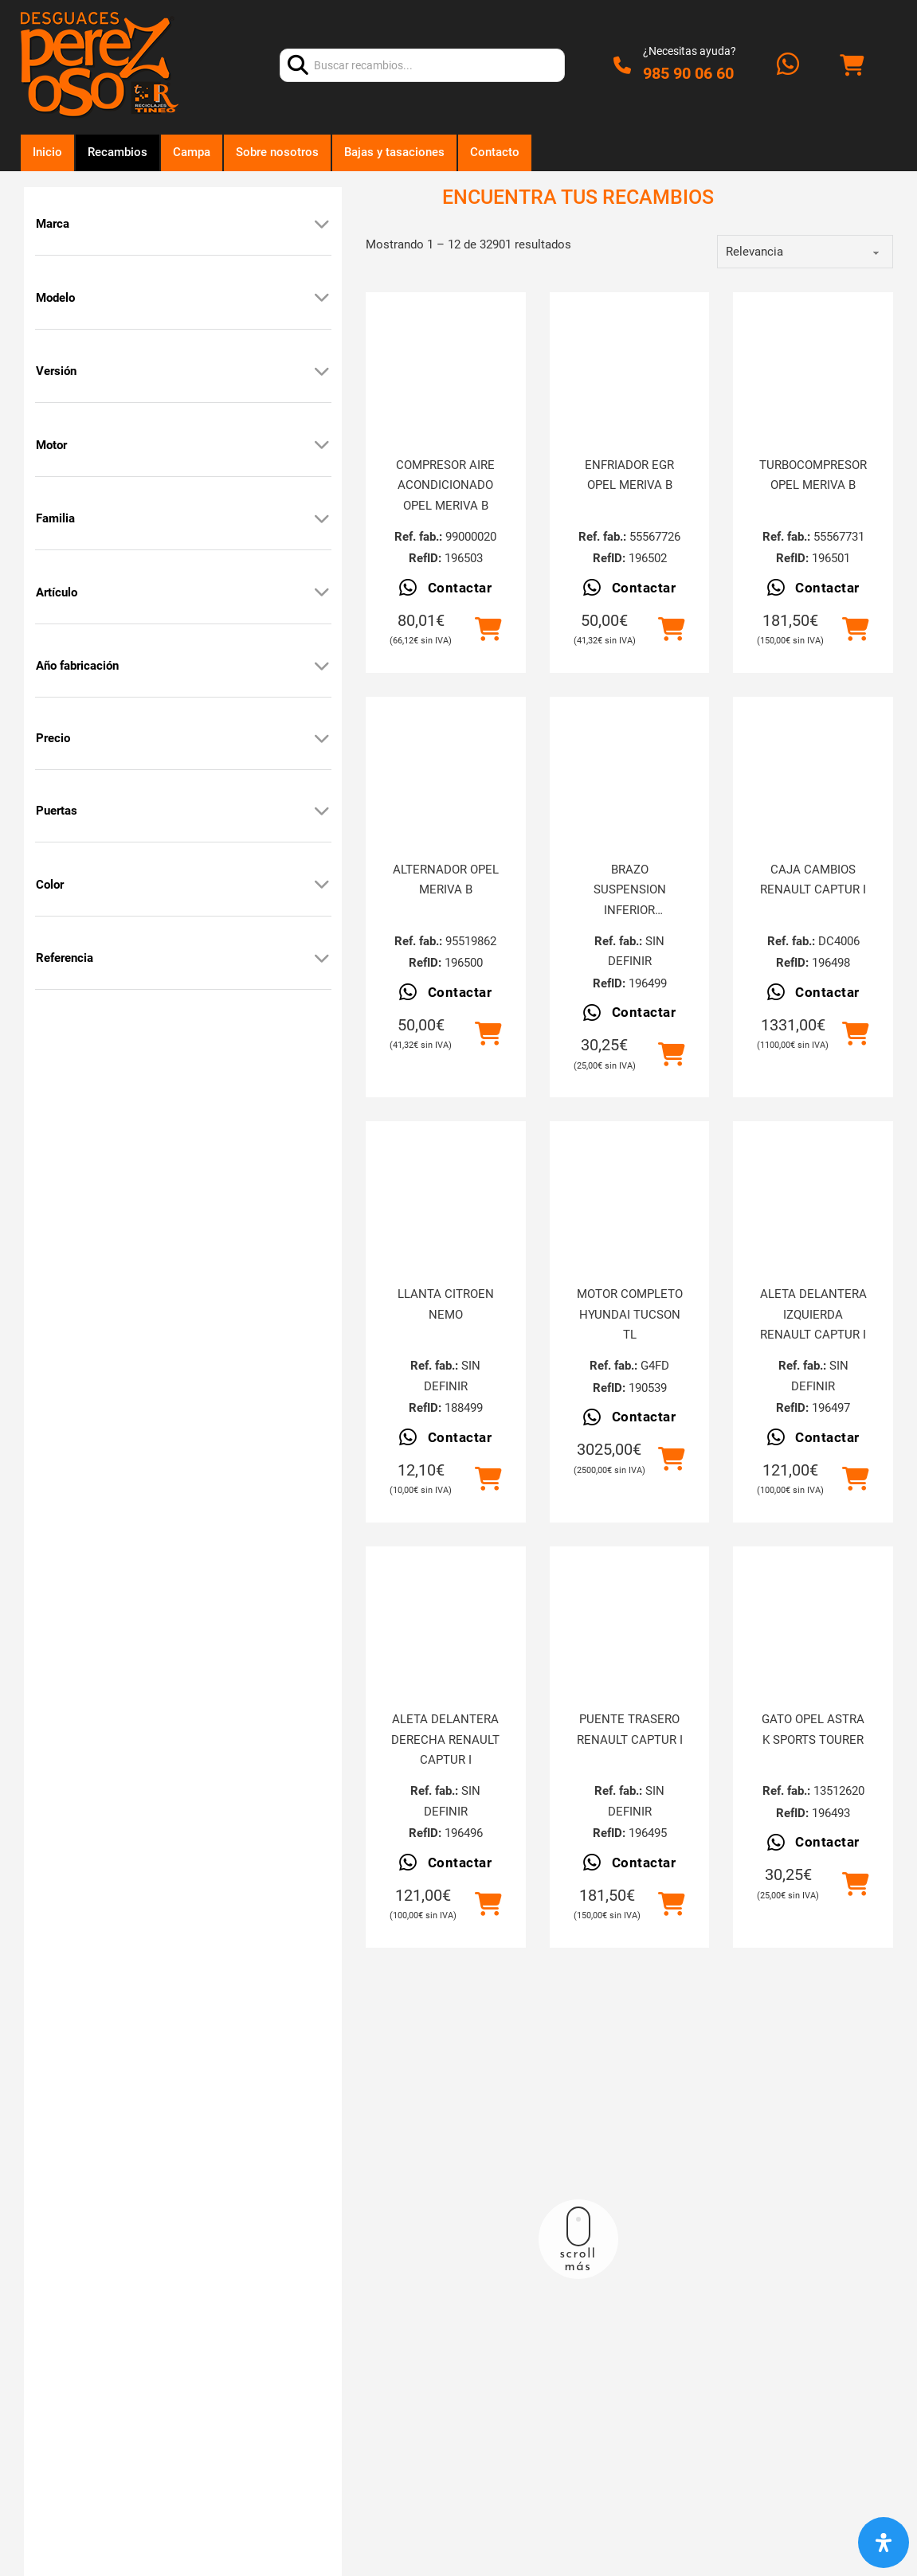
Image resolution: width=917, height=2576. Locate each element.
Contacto (494, 152)
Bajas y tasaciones (394, 152)
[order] (805, 251)
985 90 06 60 (688, 73)
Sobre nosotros (277, 152)
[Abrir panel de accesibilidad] (883, 2542)
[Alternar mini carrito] (852, 65)
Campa (191, 152)
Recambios (117, 152)
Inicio (47, 152)
